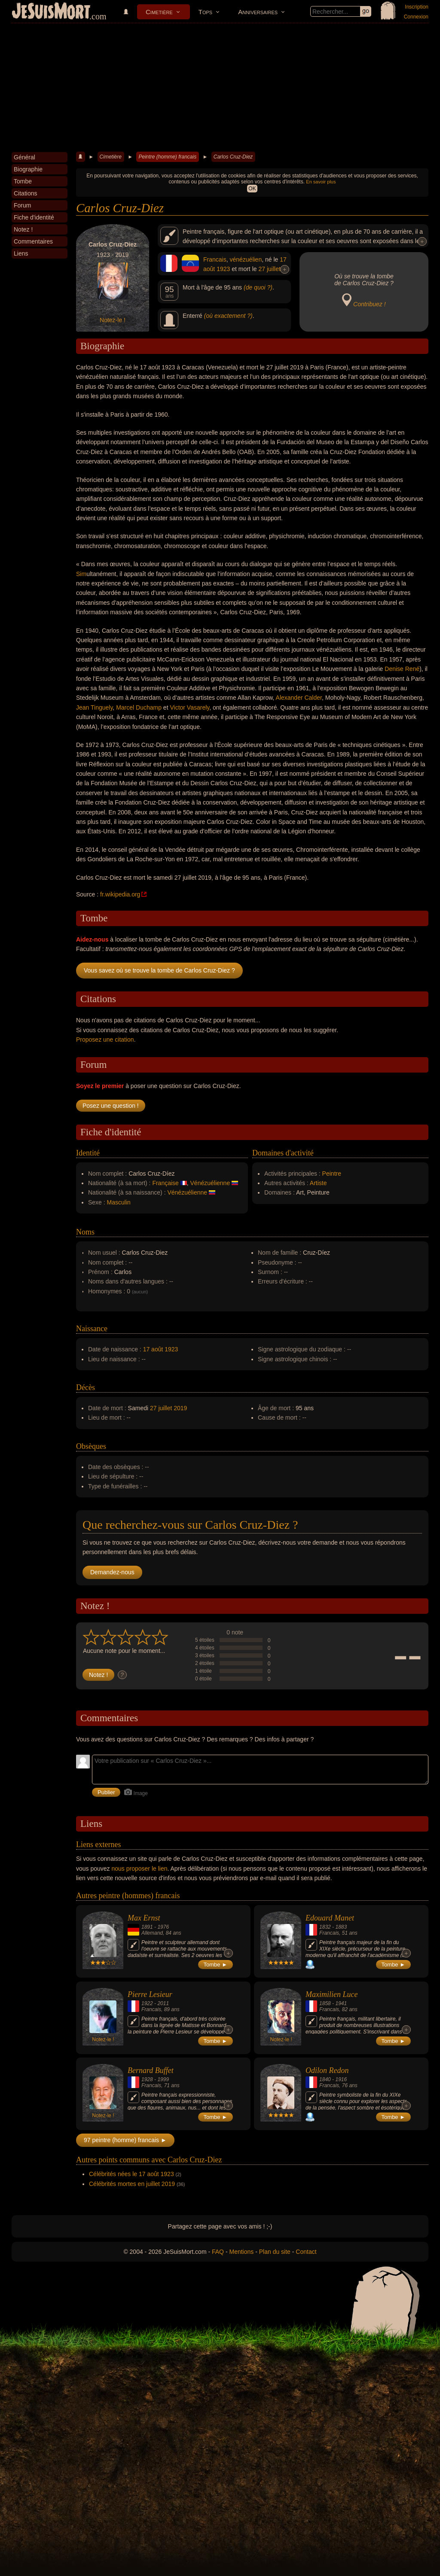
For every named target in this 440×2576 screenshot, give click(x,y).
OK (252, 189)
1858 (325, 2003)
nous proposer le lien (140, 1868)
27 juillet (269, 268)
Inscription (416, 7)
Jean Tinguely (94, 707)
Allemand (152, 1933)
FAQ (218, 2251)
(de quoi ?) (258, 287)
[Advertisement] (220, 87)
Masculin (119, 1202)
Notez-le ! (112, 320)
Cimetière (159, 11)
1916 (341, 2079)
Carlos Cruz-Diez (233, 157)
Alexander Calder (299, 697)
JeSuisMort (51, 12)
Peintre (331, 1173)
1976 (163, 1927)
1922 (147, 2003)
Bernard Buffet (151, 2070)
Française (165, 1183)
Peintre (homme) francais (167, 157)
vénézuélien (245, 259)
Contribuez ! (369, 304)
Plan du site (274, 2251)
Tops (205, 11)
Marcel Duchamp (139, 707)
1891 (147, 1927)
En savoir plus (321, 181)
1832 (325, 1927)
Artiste (318, 1183)
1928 (147, 2079)
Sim (81, 573)
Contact (306, 2251)
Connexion (416, 17)
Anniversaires (258, 11)
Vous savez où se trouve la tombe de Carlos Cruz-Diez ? (159, 970)
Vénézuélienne (210, 1183)
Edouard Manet (330, 1918)
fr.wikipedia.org (120, 894)
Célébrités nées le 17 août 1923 (131, 2174)
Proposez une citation (105, 1039)
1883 (341, 1927)
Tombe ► (216, 1964)
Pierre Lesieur (150, 1994)
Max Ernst (144, 1918)
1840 (325, 2079)
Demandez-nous (112, 1572)
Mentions (241, 2251)
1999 (163, 2079)
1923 (223, 268)
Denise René (402, 668)
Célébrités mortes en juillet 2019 (132, 2183)
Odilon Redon (327, 2070)
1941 (341, 2003)
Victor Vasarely (189, 707)
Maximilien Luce (332, 1994)
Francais (214, 259)
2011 (163, 2003)
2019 (180, 1408)
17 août (153, 1349)
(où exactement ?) (228, 315)
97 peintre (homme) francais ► (125, 2140)
